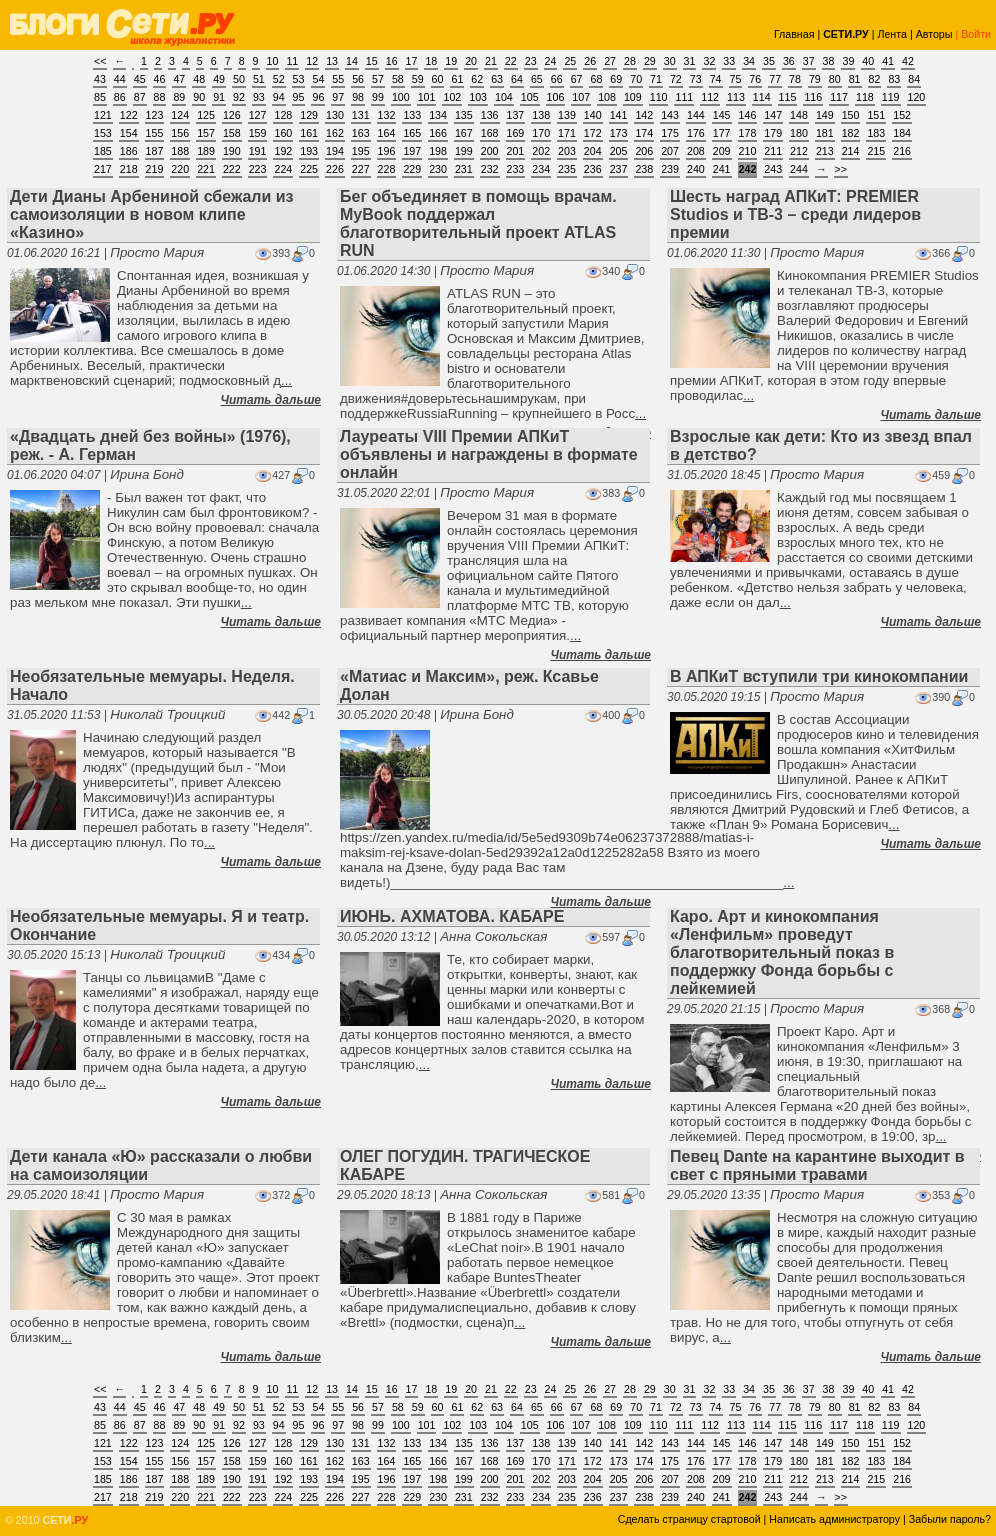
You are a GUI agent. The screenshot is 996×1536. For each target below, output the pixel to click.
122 (129, 115)
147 (773, 115)
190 (232, 151)
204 (593, 151)
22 (511, 61)
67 (577, 79)
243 (773, 169)
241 (722, 169)
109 (633, 97)
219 (155, 169)
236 (593, 169)
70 (636, 79)
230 (438, 169)
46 (160, 79)
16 (392, 61)
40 (868, 61)
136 (490, 115)
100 (401, 97)
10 (273, 61)
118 (865, 97)
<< (100, 61)
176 (696, 133)
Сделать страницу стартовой (689, 1519)
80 (835, 79)
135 (464, 115)
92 (239, 97)
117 (839, 97)
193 (309, 151)
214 (851, 151)
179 (773, 133)
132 (387, 115)
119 (891, 97)
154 (129, 133)
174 (644, 133)
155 (155, 133)
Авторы (934, 34)
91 (219, 97)
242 (748, 169)
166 (438, 133)
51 (259, 79)
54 (318, 79)
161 (309, 133)
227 (361, 169)
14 (352, 61)
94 (279, 97)
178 (748, 133)
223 (258, 169)
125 (206, 115)
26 (590, 61)
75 (736, 79)
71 (656, 79)
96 (318, 97)
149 (825, 115)
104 (504, 97)
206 (644, 151)
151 (876, 115)
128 (283, 115)
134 (438, 115)
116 (813, 97)
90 (199, 97)
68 (596, 79)
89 (179, 97)
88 (160, 97)
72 (676, 79)
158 (232, 133)
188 (180, 151)
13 (332, 61)
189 (206, 151)
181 (825, 133)
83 (894, 79)
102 (452, 97)
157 (206, 133)
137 (516, 115)
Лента (892, 34)
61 (457, 79)
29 (650, 61)
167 (464, 133)
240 (696, 169)
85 (100, 97)
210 (748, 151)
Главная (794, 34)
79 (815, 79)
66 (557, 79)
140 (593, 115)
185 (103, 151)
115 (788, 97)
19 (451, 61)
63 (497, 79)
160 (283, 133)
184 (902, 133)
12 (312, 61)
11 (292, 61)
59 (418, 79)
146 (748, 115)
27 (610, 61)
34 (749, 61)
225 (309, 169)
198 (438, 151)
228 (387, 169)
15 (372, 61)
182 (851, 133)
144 (696, 115)
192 (283, 151)
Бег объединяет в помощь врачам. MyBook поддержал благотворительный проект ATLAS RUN (478, 223)
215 (876, 151)
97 (338, 97)
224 (283, 169)
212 (799, 151)
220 (180, 169)
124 (180, 115)
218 (129, 169)
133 (412, 115)
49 (219, 79)
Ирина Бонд (147, 474)
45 (140, 79)
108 (607, 97)
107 (581, 97)
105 (530, 97)
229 (412, 169)
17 (412, 61)
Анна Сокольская (493, 936)
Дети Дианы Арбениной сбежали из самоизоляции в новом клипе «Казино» (152, 214)
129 (309, 115)
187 (155, 151)
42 (908, 61)
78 (795, 79)
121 (103, 115)
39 (848, 61)
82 (875, 79)
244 (799, 169)
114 (762, 97)
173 (619, 133)
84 (914, 79)
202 (541, 151)
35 (769, 61)
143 (670, 115)
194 (335, 151)
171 (567, 133)
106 (556, 97)
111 (684, 97)
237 (619, 169)
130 (335, 115)
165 (412, 133)
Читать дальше (271, 400)
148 (799, 115)
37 (809, 61)
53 (299, 79)
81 (855, 79)
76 (755, 79)
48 (199, 79)
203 (567, 151)
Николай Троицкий (167, 714)
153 (103, 133)
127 (258, 115)
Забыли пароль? (950, 1519)
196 (387, 151)
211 (773, 151)
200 (490, 151)
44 (120, 79)
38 (829, 61)
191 (258, 151)
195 (361, 151)
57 (378, 79)
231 (464, 169)
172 (593, 133)
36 (789, 61)
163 (361, 133)
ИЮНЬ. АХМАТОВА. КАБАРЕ (452, 916)
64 (517, 79)
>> (841, 169)
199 (464, 151)
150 (851, 115)
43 (100, 79)
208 (696, 151)
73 (696, 79)
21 (491, 61)
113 (736, 97)
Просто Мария (157, 252)
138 (541, 115)
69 (616, 79)
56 (358, 79)
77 (775, 79)
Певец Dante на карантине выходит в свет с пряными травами (817, 1165)
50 (239, 79)
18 (431, 61)
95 (299, 97)
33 (729, 61)
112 (710, 97)
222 (232, 169)
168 (490, 133)
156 (180, 133)
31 (690, 61)
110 (659, 97)
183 (876, 133)
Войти (976, 34)
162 (335, 133)
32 (709, 61)
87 (140, 97)
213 (825, 151)
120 (917, 97)
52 (279, 79)
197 (412, 151)
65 (537, 79)
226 (335, 169)
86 (120, 97)
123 (155, 115)
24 (551, 61)
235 (567, 169)
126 (232, 115)
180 (799, 133)
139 (567, 115)
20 (471, 61)
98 (358, 97)
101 (427, 97)
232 (490, 169)
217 (103, 169)
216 (902, 151)
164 (387, 133)
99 (378, 97)
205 (619, 151)
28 (630, 61)
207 (670, 151)
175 (670, 133)
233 (516, 169)
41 (888, 61)
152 (902, 115)
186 (129, 151)
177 (722, 133)
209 (722, 151)
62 (477, 79)
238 (644, 169)
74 (716, 79)
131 (361, 115)
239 (670, 169)
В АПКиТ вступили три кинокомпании (819, 676)
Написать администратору (834, 1519)
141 (619, 115)
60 (438, 79)
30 (670, 61)
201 (516, 151)
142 (644, 115)
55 (338, 79)
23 (531, 61)
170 (541, 133)
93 (259, 97)
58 (398, 79)
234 (541, 169)
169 (516, 133)
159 (258, 133)
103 (478, 97)
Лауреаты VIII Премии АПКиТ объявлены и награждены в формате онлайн (489, 454)
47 (179, 79)
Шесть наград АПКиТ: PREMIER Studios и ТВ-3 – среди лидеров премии (795, 214)
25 (570, 61)
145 (722, 115)
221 (206, 169)
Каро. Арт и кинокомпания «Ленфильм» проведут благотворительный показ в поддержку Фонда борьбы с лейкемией (782, 952)
